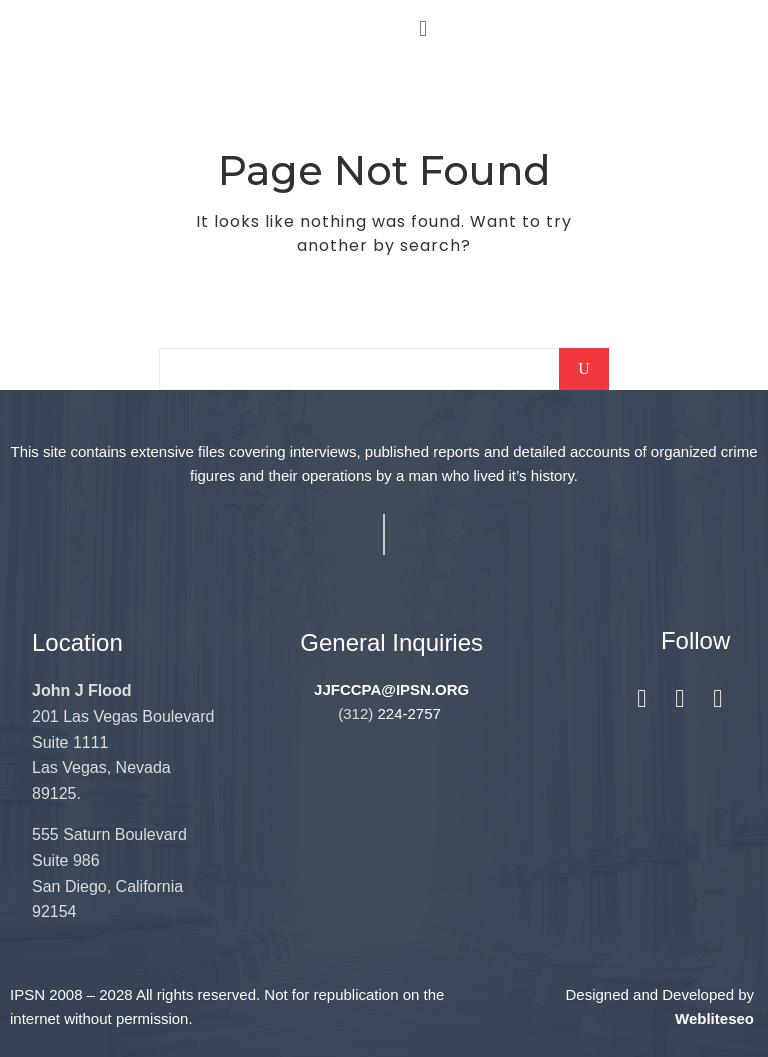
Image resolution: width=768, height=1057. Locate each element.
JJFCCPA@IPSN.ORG (391, 689)
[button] (422, 28)
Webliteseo (714, 1018)
